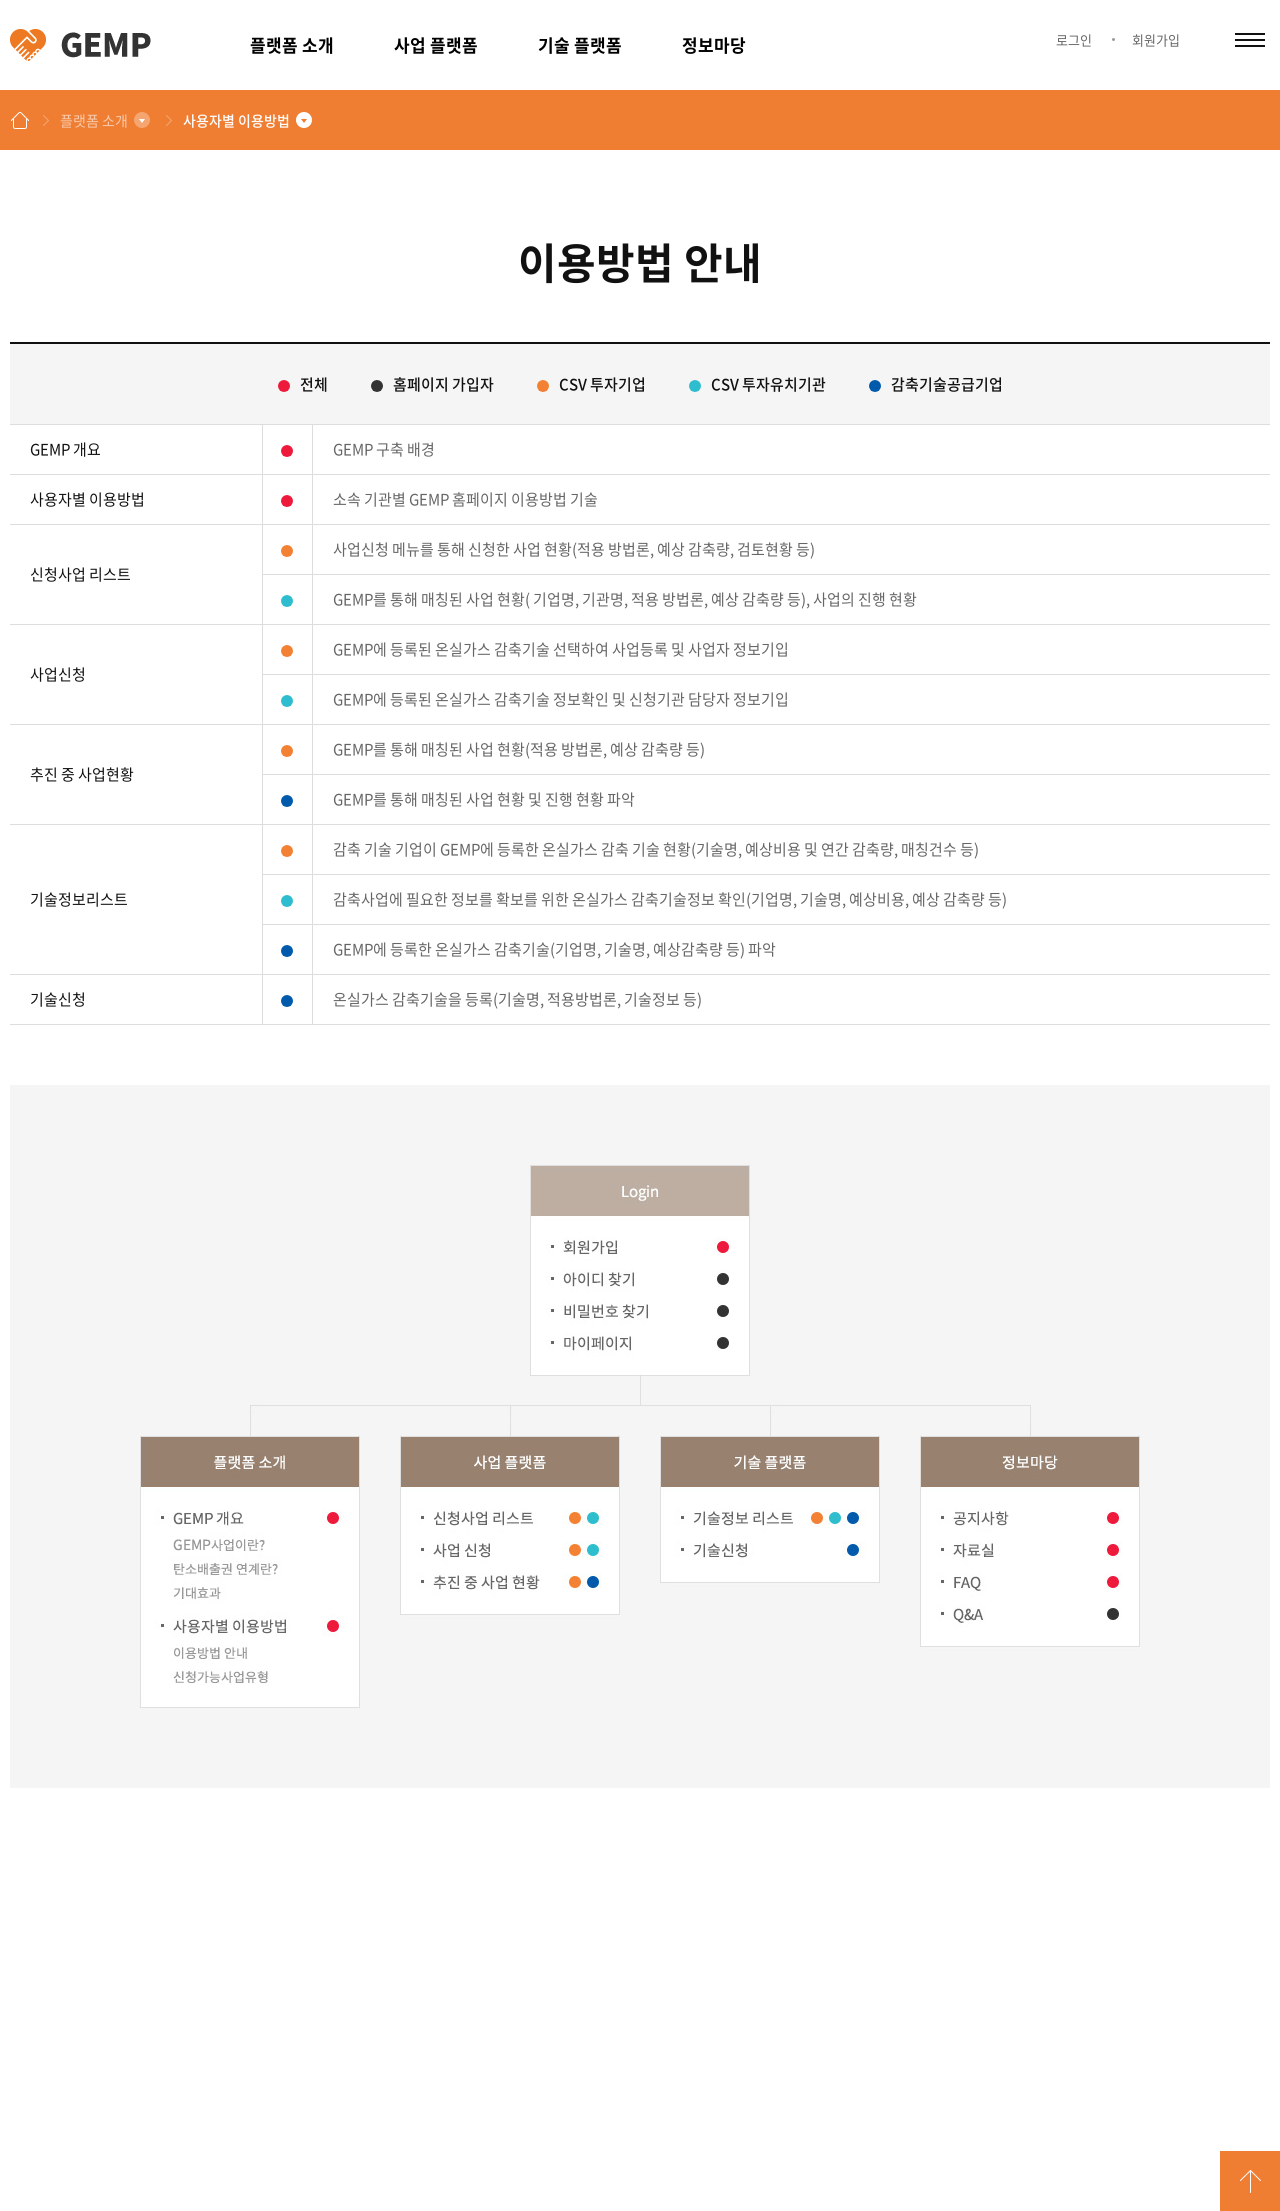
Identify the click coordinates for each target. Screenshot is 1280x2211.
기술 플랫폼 (580, 44)
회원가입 (1156, 39)
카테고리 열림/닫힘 (1250, 40)
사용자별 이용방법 (236, 120)
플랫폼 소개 (292, 44)
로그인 (1074, 39)
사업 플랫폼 (436, 44)
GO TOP (1250, 2181)
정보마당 (714, 44)
